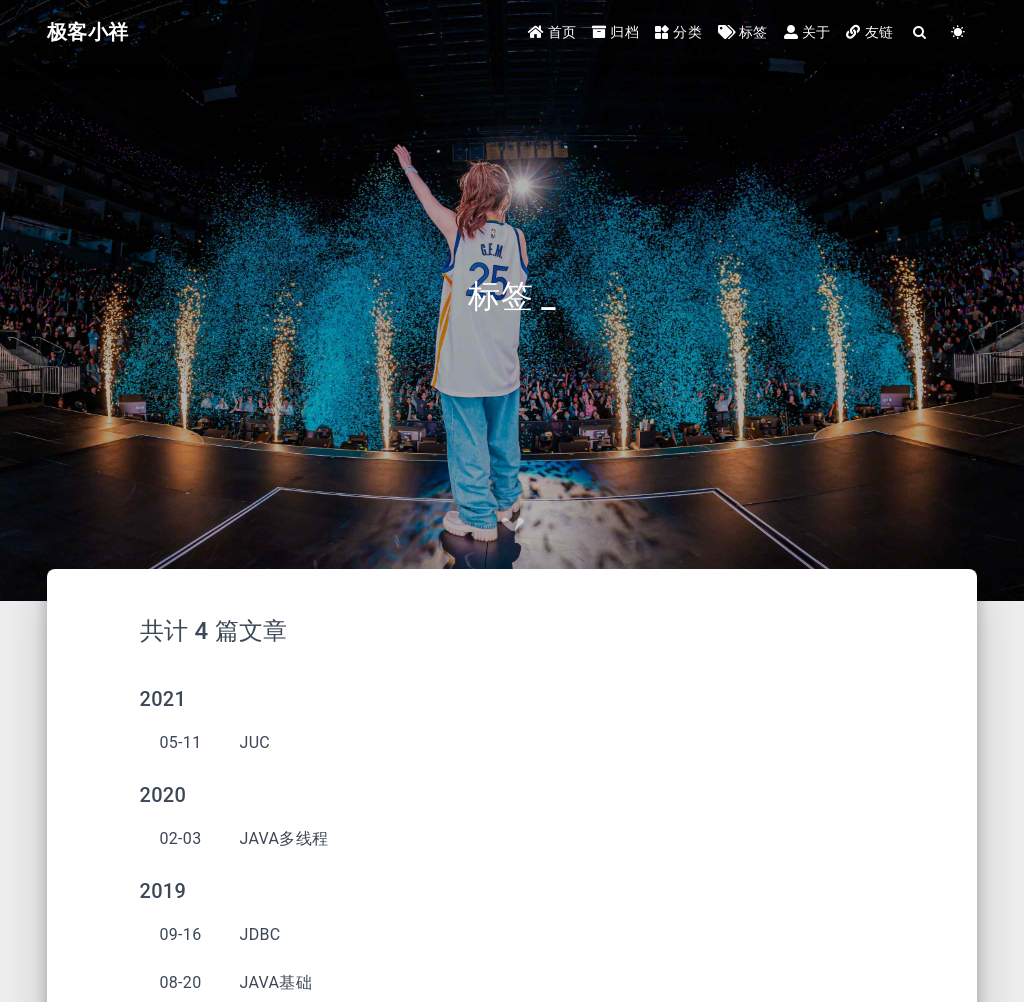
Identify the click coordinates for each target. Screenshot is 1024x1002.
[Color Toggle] (958, 32)
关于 (807, 32)
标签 (743, 32)
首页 (552, 32)
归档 (615, 32)
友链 (869, 32)
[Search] (920, 32)
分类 (678, 32)
